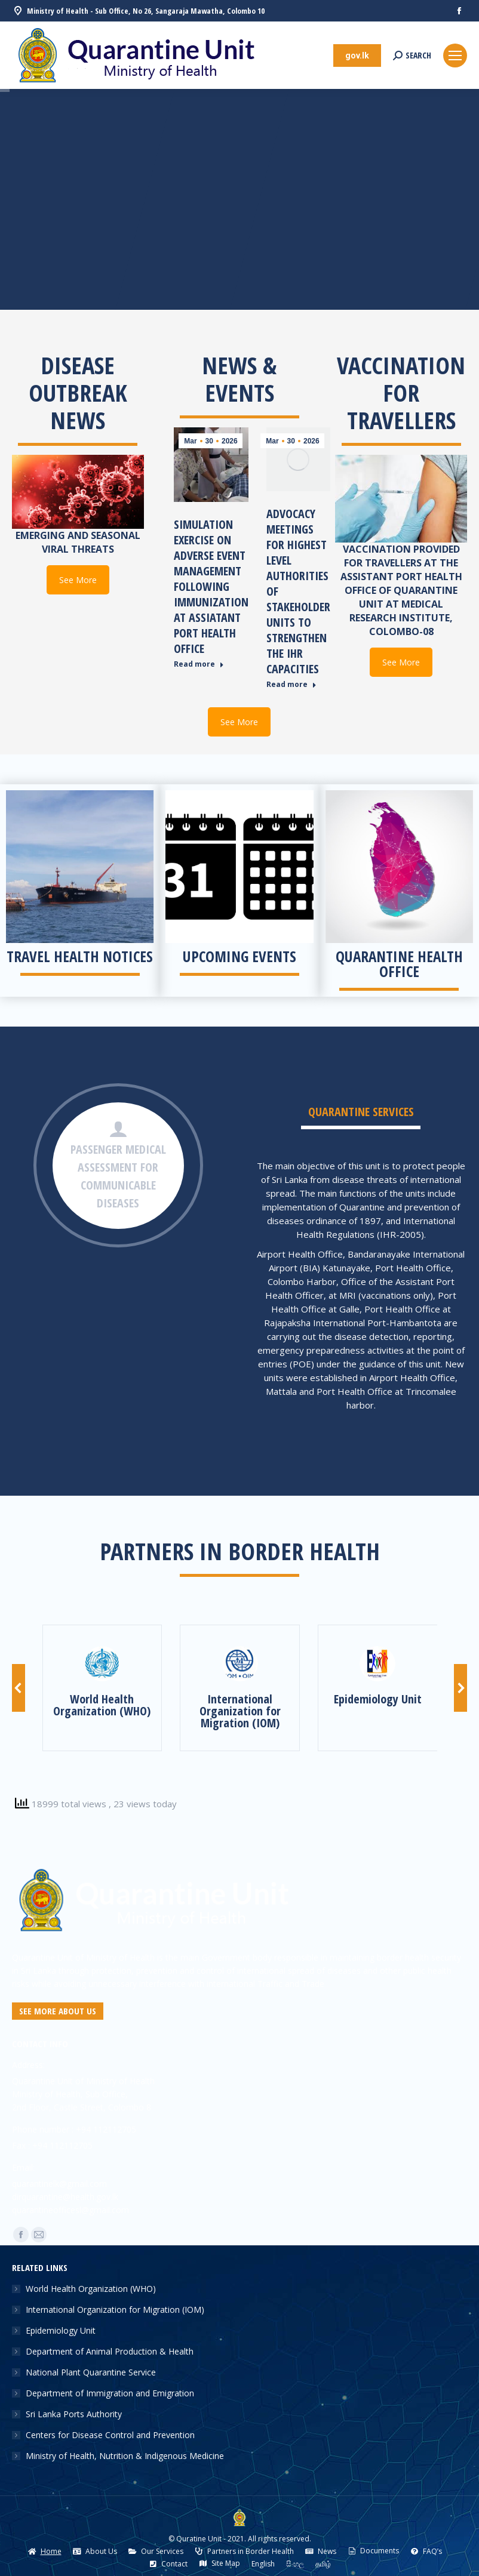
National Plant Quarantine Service (91, 2372)
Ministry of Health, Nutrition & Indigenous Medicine (125, 2455)
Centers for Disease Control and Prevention (110, 2435)
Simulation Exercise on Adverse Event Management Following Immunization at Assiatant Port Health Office (211, 586)
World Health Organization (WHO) (91, 2288)
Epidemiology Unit (61, 2330)
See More (78, 580)
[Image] (102, 1663)
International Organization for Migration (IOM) (115, 2309)
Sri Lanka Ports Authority (74, 2414)
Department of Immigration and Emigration (110, 2393)
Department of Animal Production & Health (110, 2351)
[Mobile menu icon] (455, 55)
